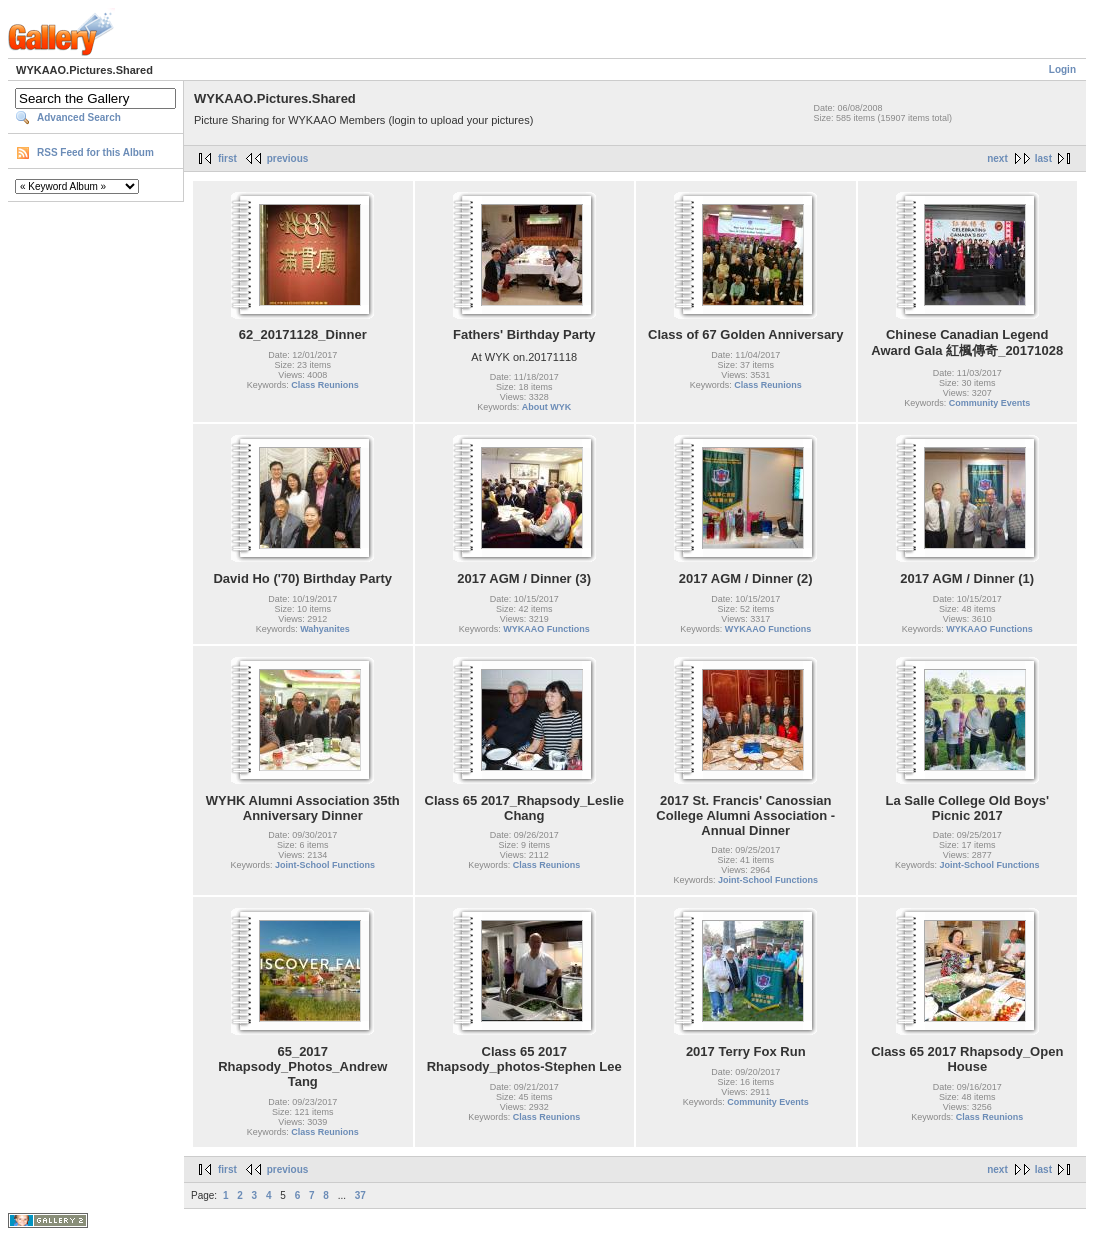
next (997, 158)
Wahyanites (325, 629)
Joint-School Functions (325, 865)
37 (360, 1195)
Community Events (990, 403)
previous (288, 158)
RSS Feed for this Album (95, 152)
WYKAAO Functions (546, 629)
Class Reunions (325, 385)
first (227, 158)
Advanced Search (79, 117)
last (1043, 158)
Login (1062, 69)
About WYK (547, 407)
